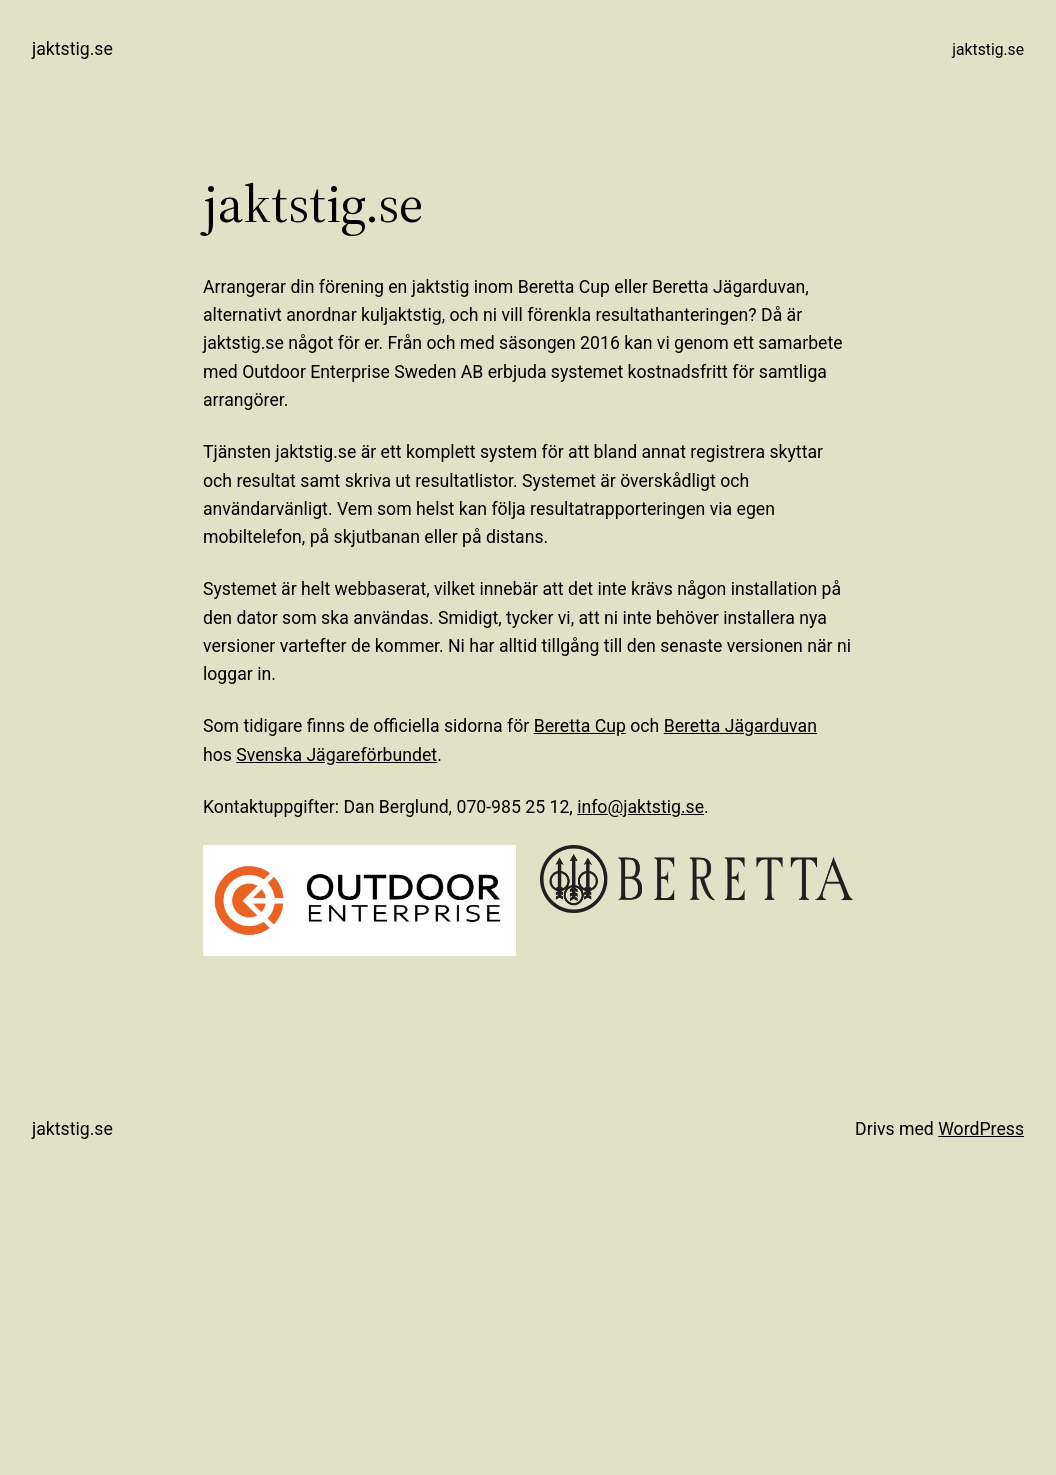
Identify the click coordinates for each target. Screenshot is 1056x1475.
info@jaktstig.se (640, 807)
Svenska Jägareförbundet (336, 755)
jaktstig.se (72, 49)
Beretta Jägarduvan (740, 726)
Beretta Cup (580, 726)
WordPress (981, 1129)
